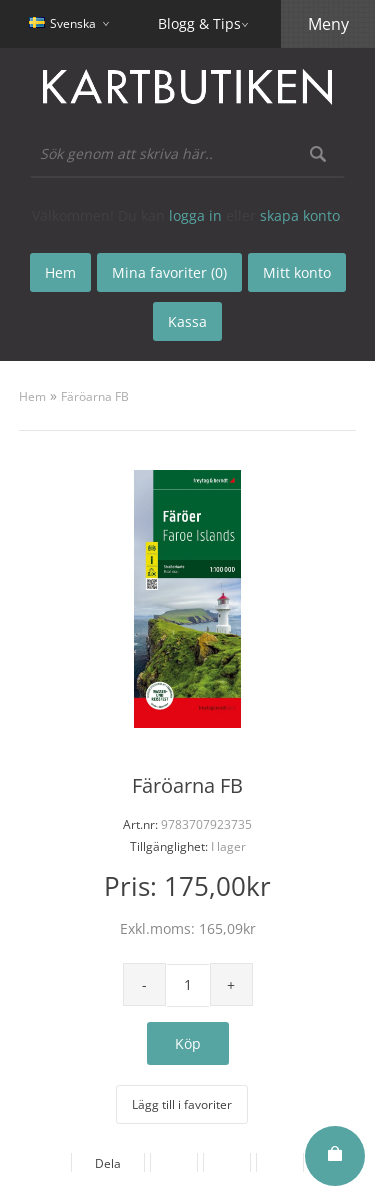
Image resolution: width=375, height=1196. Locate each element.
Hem (32, 396)
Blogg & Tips (199, 23)
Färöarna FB (95, 396)
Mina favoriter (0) (169, 272)
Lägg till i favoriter (182, 1104)
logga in (195, 215)
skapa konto (300, 215)
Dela (108, 1163)
